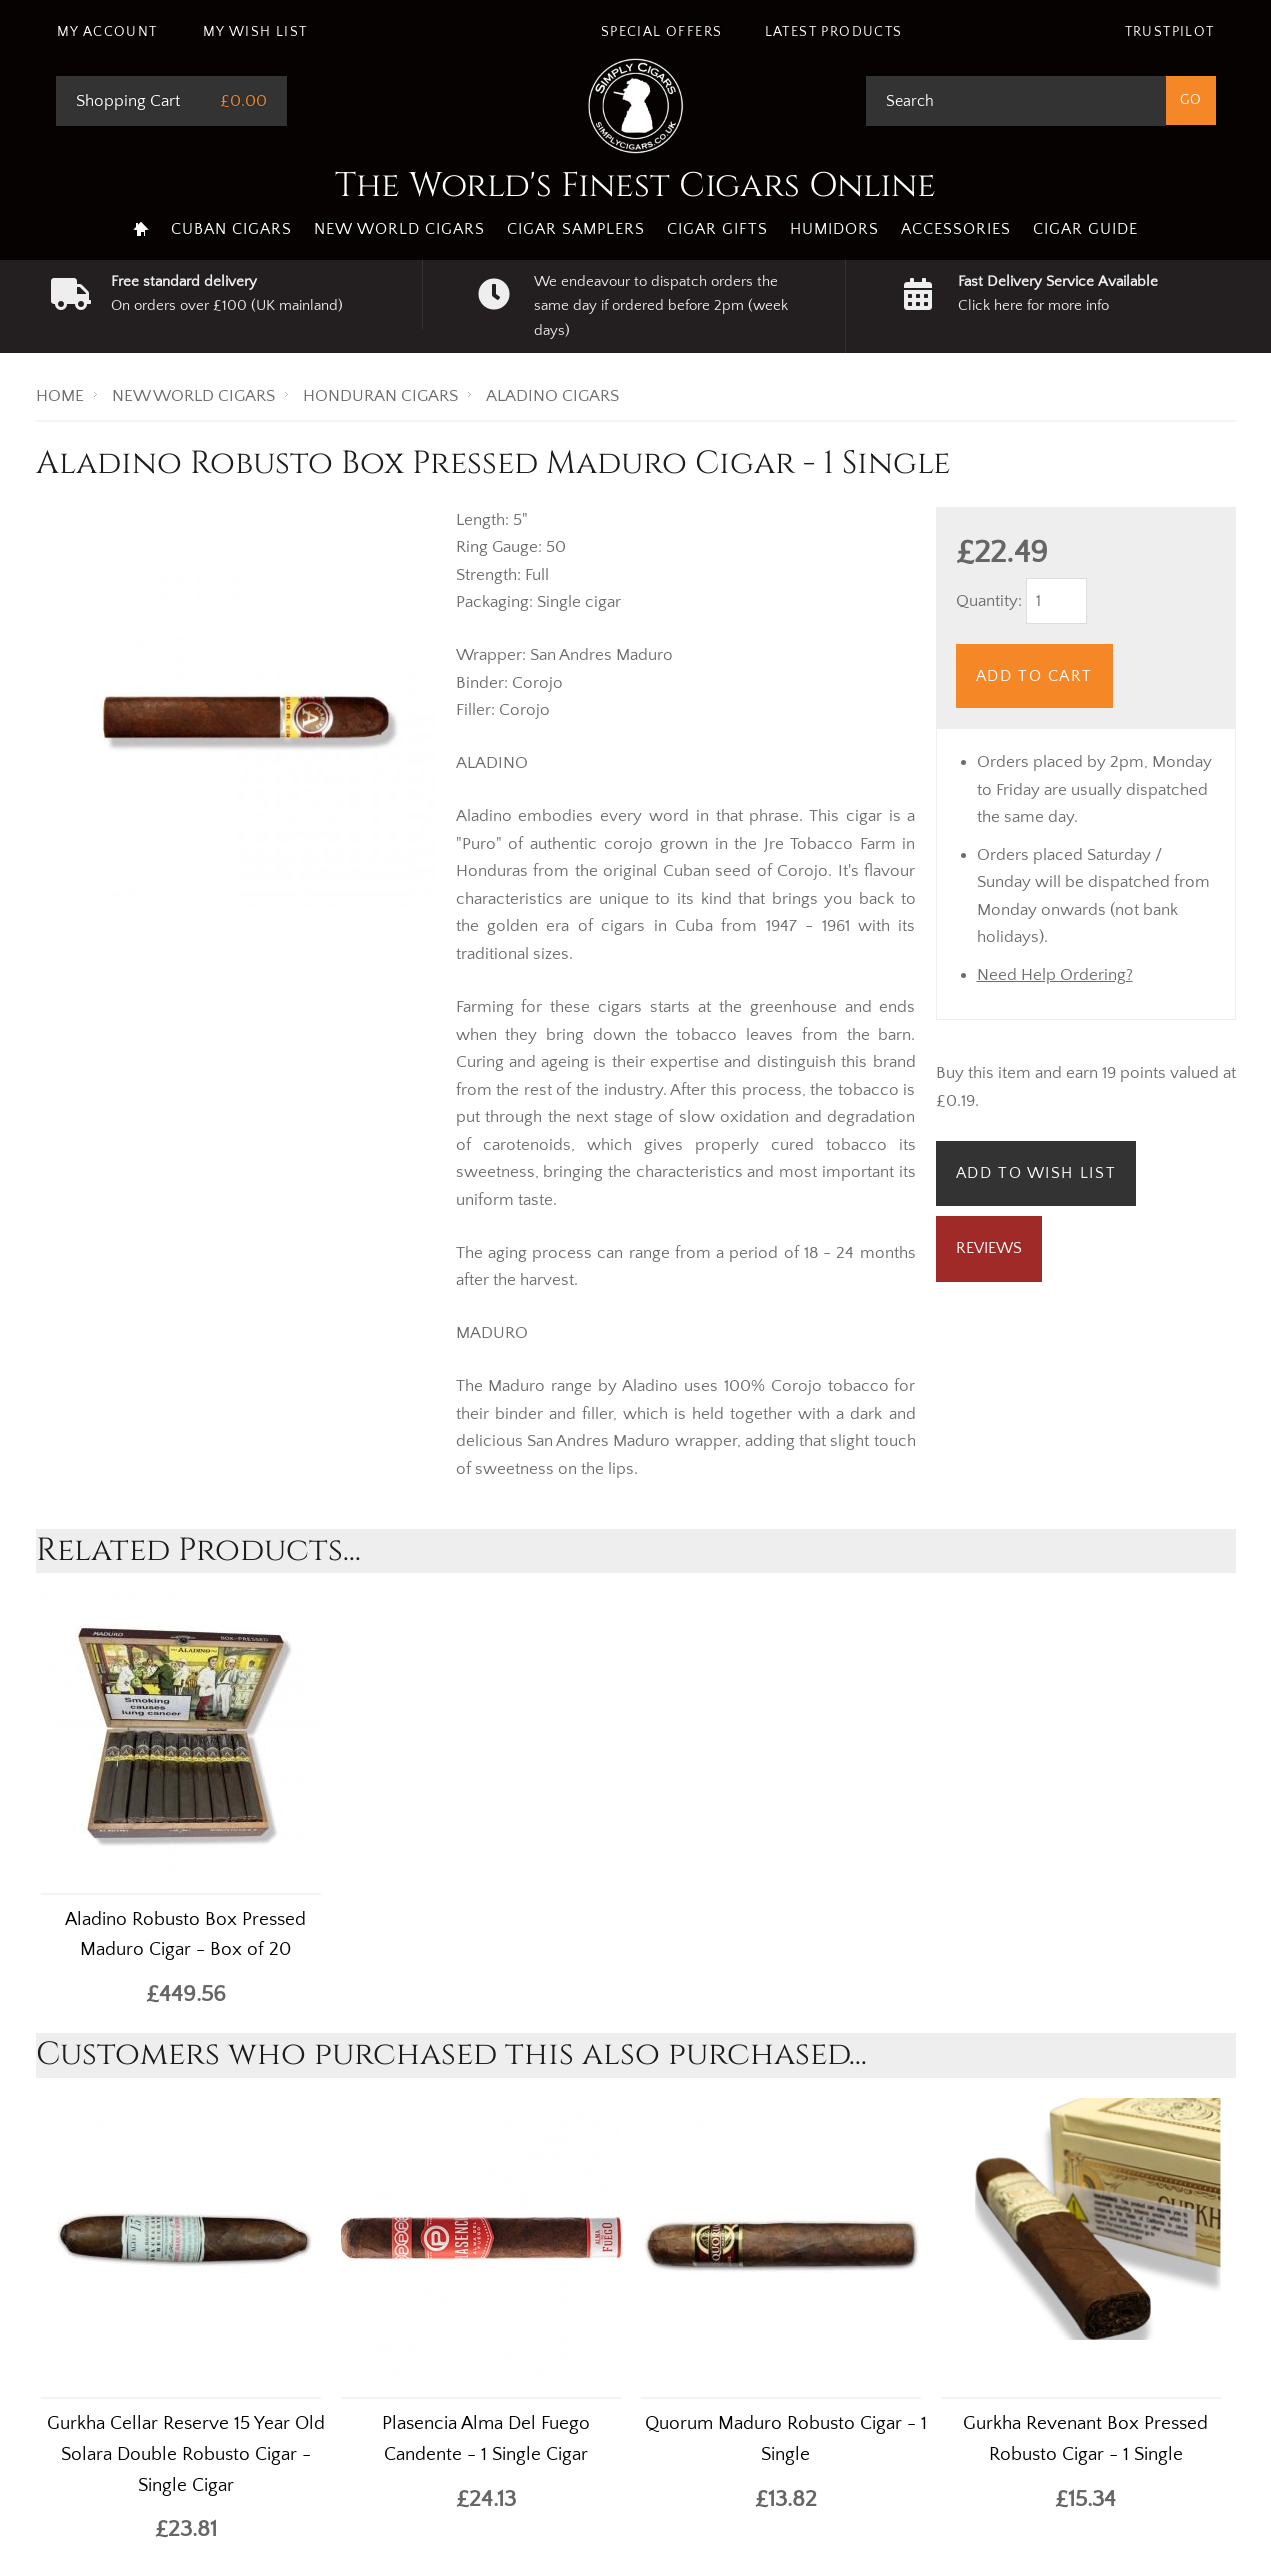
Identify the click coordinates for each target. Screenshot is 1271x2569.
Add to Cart (1035, 676)
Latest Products (834, 32)
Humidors (834, 229)
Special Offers (662, 32)
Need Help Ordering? (1055, 975)
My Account (107, 32)
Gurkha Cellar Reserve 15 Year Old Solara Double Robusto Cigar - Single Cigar (186, 2454)
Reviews (989, 1248)
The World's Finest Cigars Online (635, 186)
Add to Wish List (1036, 1173)
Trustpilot (1170, 32)
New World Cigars (399, 229)
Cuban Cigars (231, 229)
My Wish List (255, 32)
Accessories (956, 229)
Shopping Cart (128, 101)
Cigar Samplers (576, 229)
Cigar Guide (1085, 229)
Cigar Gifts (717, 229)
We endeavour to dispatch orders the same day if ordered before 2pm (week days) (661, 306)
